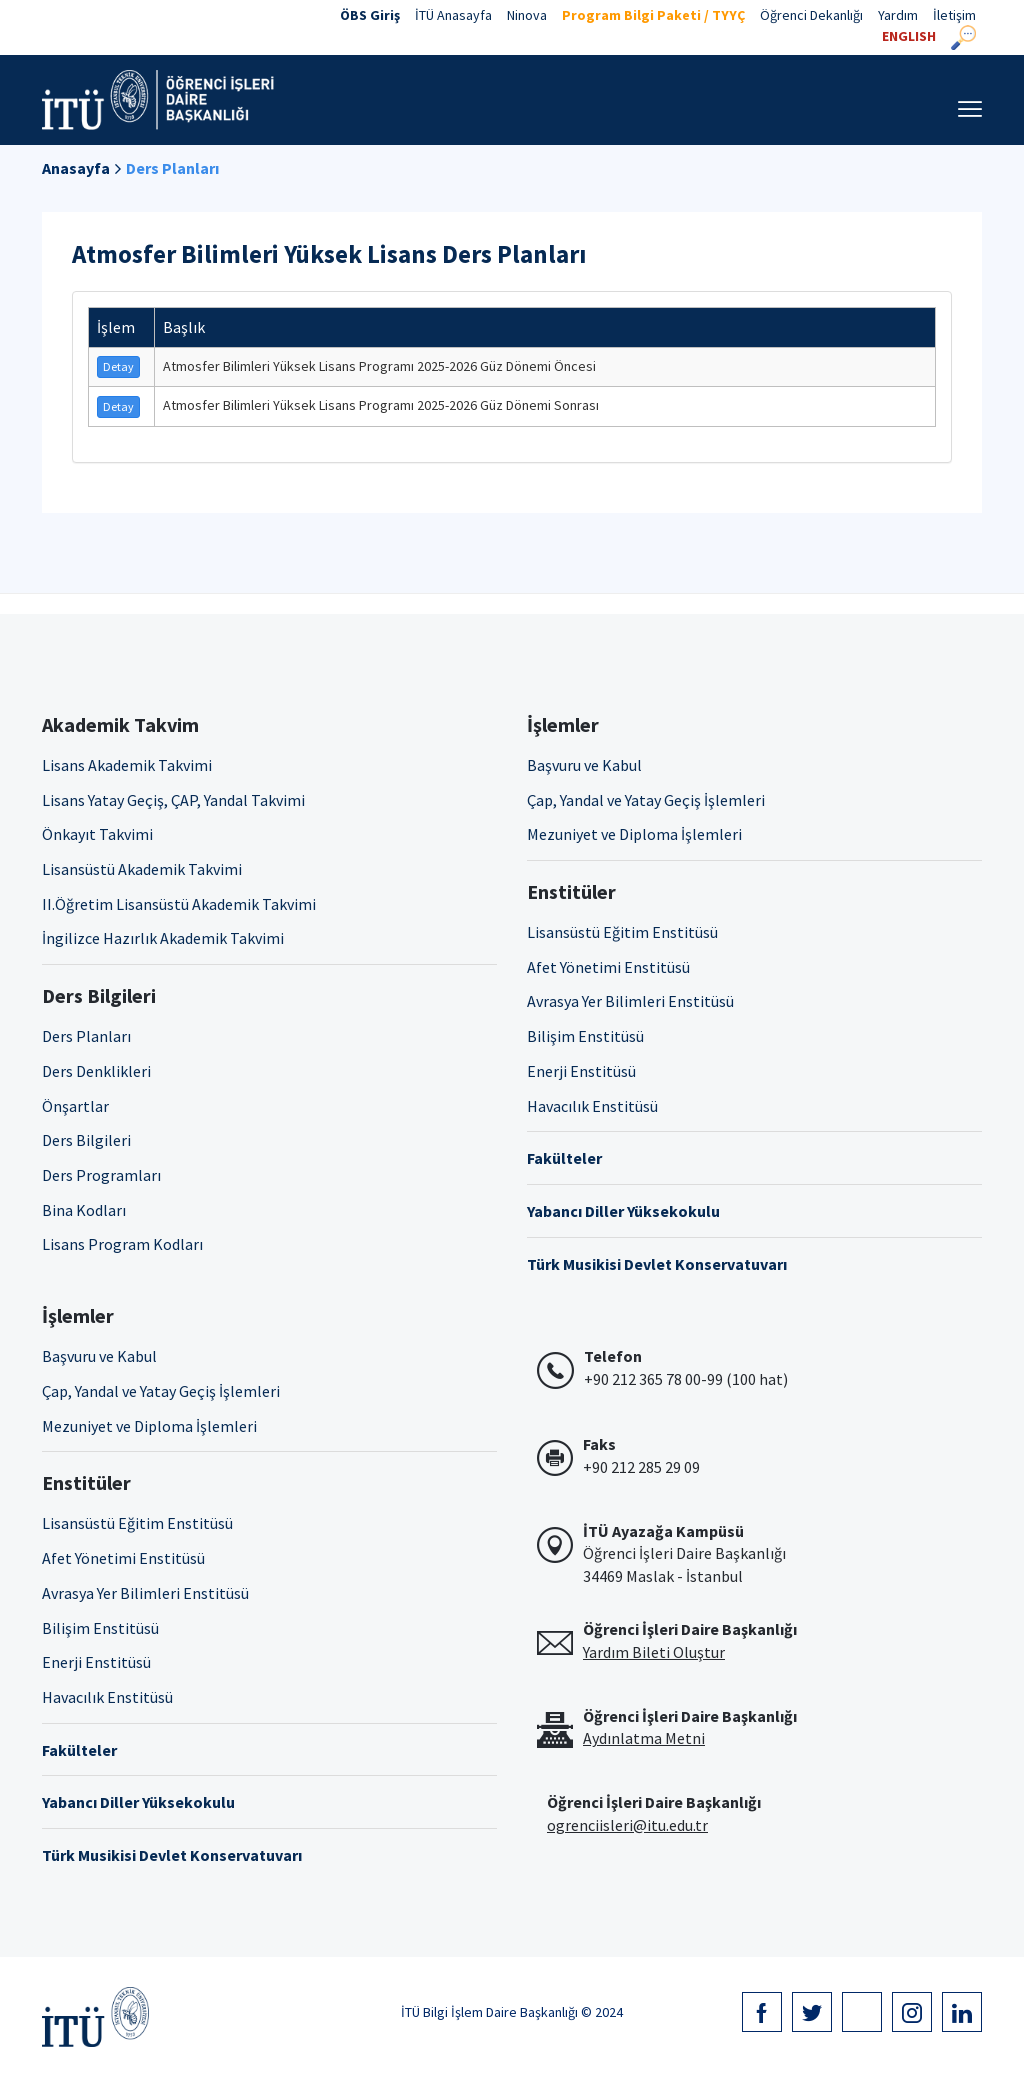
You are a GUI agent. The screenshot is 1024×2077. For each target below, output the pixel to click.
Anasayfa (76, 168)
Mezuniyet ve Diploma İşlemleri (634, 834)
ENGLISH (909, 36)
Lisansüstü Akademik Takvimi (142, 869)
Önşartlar (75, 1106)
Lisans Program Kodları (122, 1244)
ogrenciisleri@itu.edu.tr (627, 1825)
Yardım (898, 15)
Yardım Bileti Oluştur (654, 1652)
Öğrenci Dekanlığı (811, 15)
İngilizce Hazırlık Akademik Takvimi (163, 938)
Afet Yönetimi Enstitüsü (608, 967)
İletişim (954, 15)
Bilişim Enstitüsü (585, 1036)
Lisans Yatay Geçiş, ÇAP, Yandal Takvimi (173, 800)
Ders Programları (101, 1175)
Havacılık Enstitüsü (592, 1106)
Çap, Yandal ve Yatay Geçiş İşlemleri (646, 800)
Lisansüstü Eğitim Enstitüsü (622, 932)
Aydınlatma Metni (644, 1738)
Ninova (527, 15)
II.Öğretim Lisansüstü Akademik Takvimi (179, 904)
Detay (118, 366)
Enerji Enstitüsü (581, 1071)
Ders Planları (172, 168)
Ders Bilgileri (86, 1140)
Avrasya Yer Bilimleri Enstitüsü (630, 1001)
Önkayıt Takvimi (97, 834)
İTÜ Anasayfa (453, 15)
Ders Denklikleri (96, 1071)
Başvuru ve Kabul (584, 765)
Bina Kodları (84, 1210)
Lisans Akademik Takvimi (127, 765)
